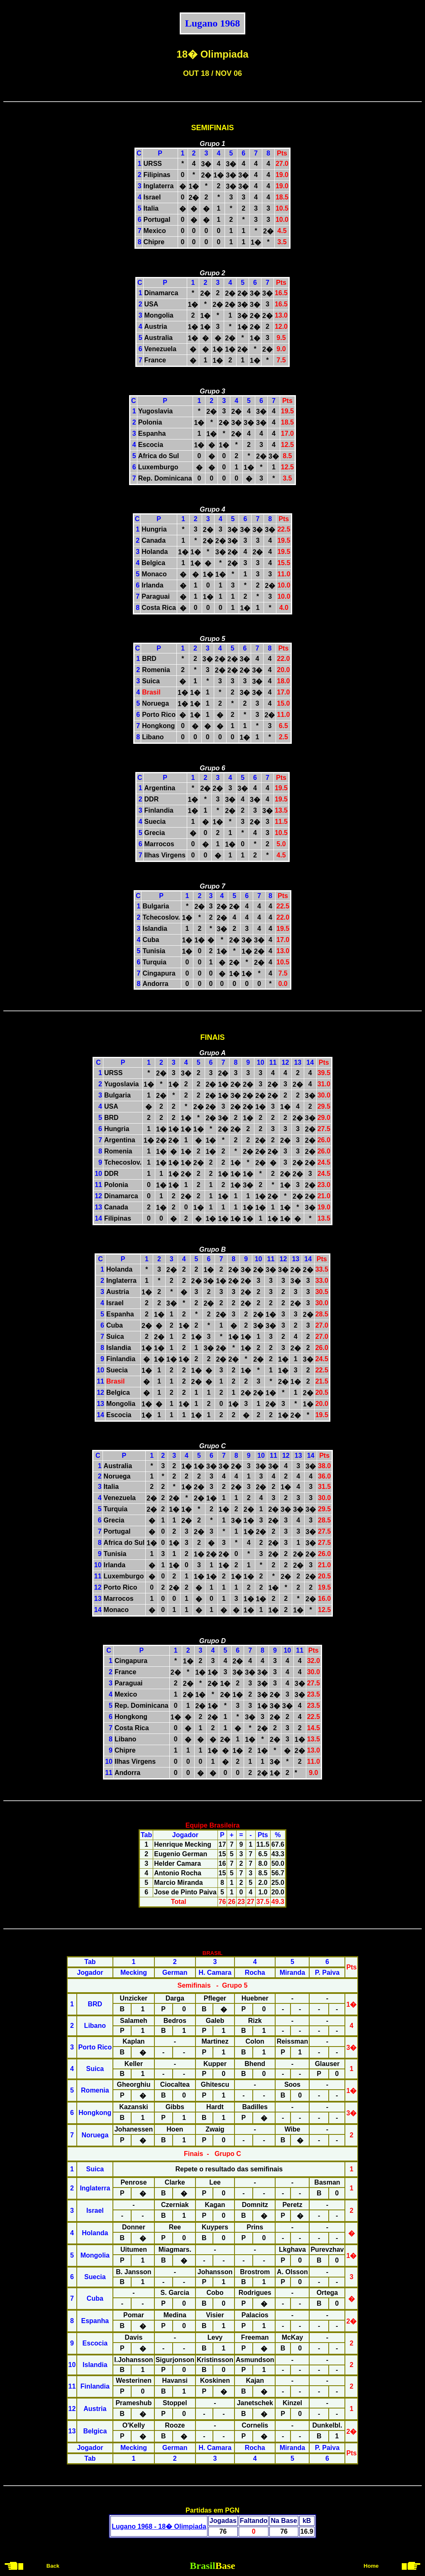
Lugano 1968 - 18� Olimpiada (159, 2526)
